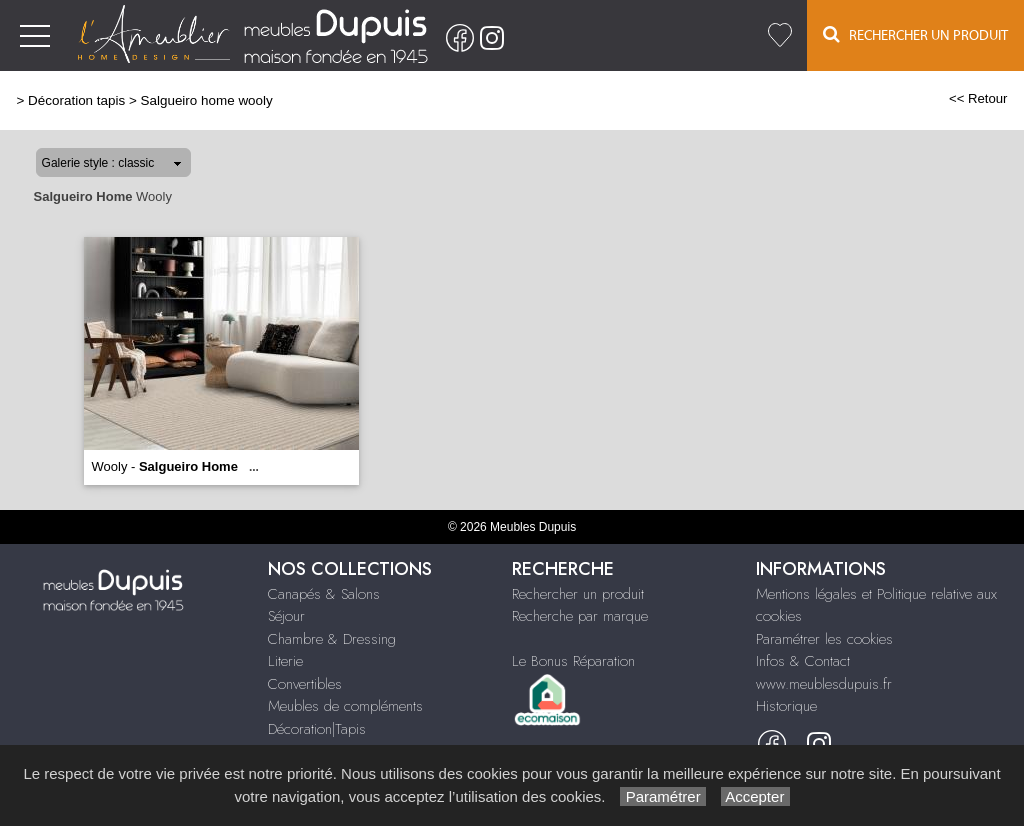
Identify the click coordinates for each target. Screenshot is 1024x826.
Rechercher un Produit (915, 34)
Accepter (755, 796)
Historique (786, 706)
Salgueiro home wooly (207, 100)
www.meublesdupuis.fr (824, 684)
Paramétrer (662, 796)
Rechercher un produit (578, 594)
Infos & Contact (803, 661)
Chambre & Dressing (332, 639)
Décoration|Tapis (317, 729)
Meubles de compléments (345, 706)
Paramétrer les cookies (824, 639)
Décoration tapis (76, 100)
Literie (285, 661)
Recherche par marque (580, 616)
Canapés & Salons (324, 594)
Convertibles (305, 684)
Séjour (286, 616)
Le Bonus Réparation (573, 661)
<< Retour (978, 98)
